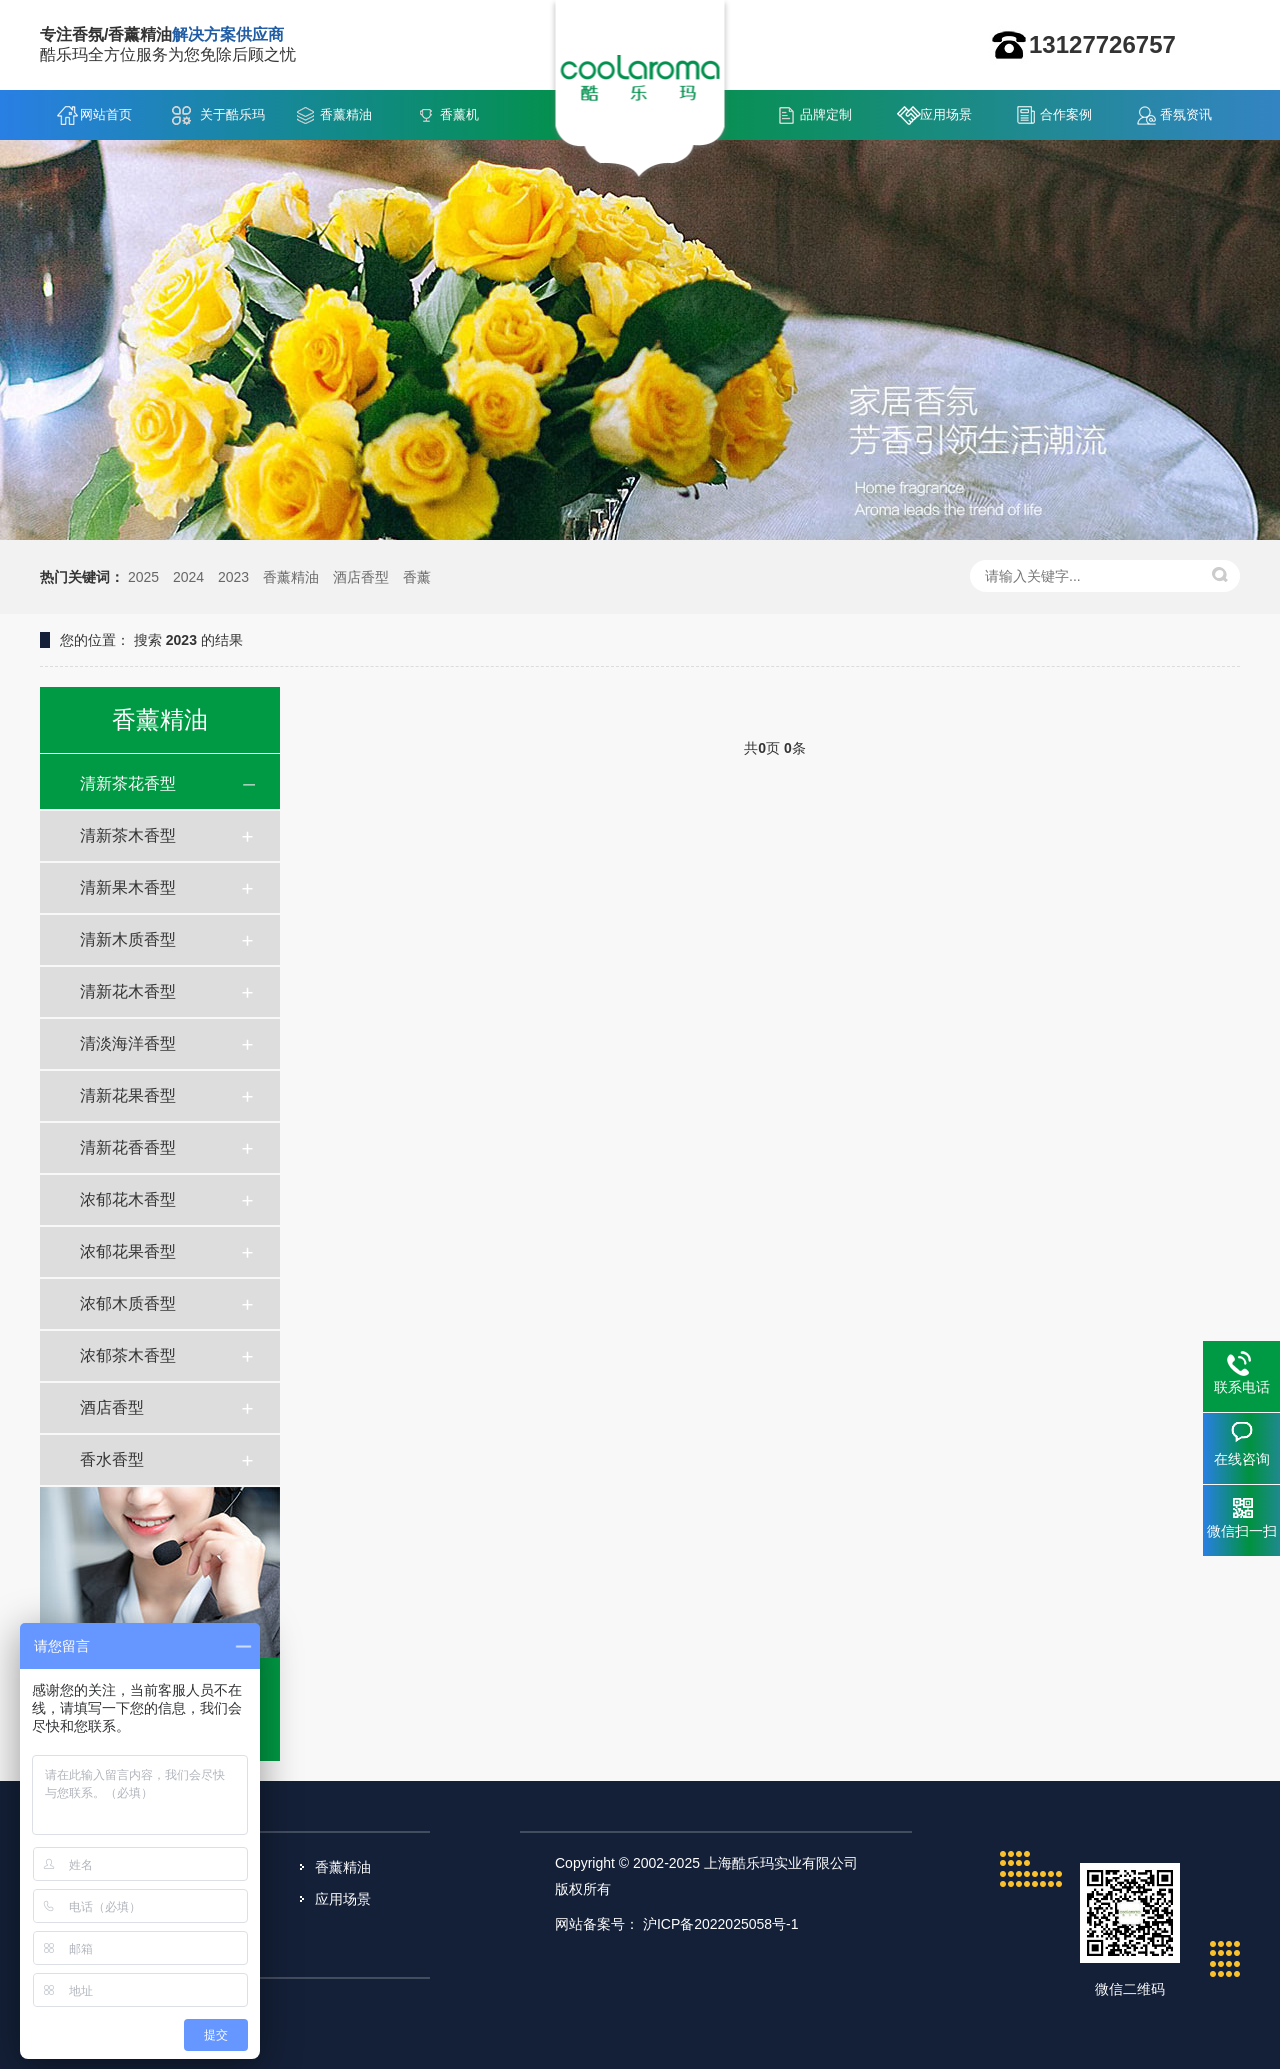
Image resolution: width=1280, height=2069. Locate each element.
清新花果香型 (128, 1095)
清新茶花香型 (128, 783)
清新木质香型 (128, 939)
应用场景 (946, 114)
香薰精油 (346, 114)
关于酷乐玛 (232, 114)
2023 (233, 577)
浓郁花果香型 (128, 1251)
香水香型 (112, 1459)
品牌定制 (826, 114)
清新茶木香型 (128, 835)
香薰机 (459, 114)
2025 (143, 577)
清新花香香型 (128, 1147)
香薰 (417, 577)
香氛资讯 (1186, 114)
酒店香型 (361, 577)
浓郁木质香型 (128, 1303)
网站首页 (106, 114)
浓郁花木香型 (128, 1199)
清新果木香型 (128, 887)
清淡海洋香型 (128, 1043)
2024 (188, 577)
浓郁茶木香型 (128, 1355)
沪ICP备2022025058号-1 (721, 1924)
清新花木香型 (128, 991)
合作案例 (1066, 114)
